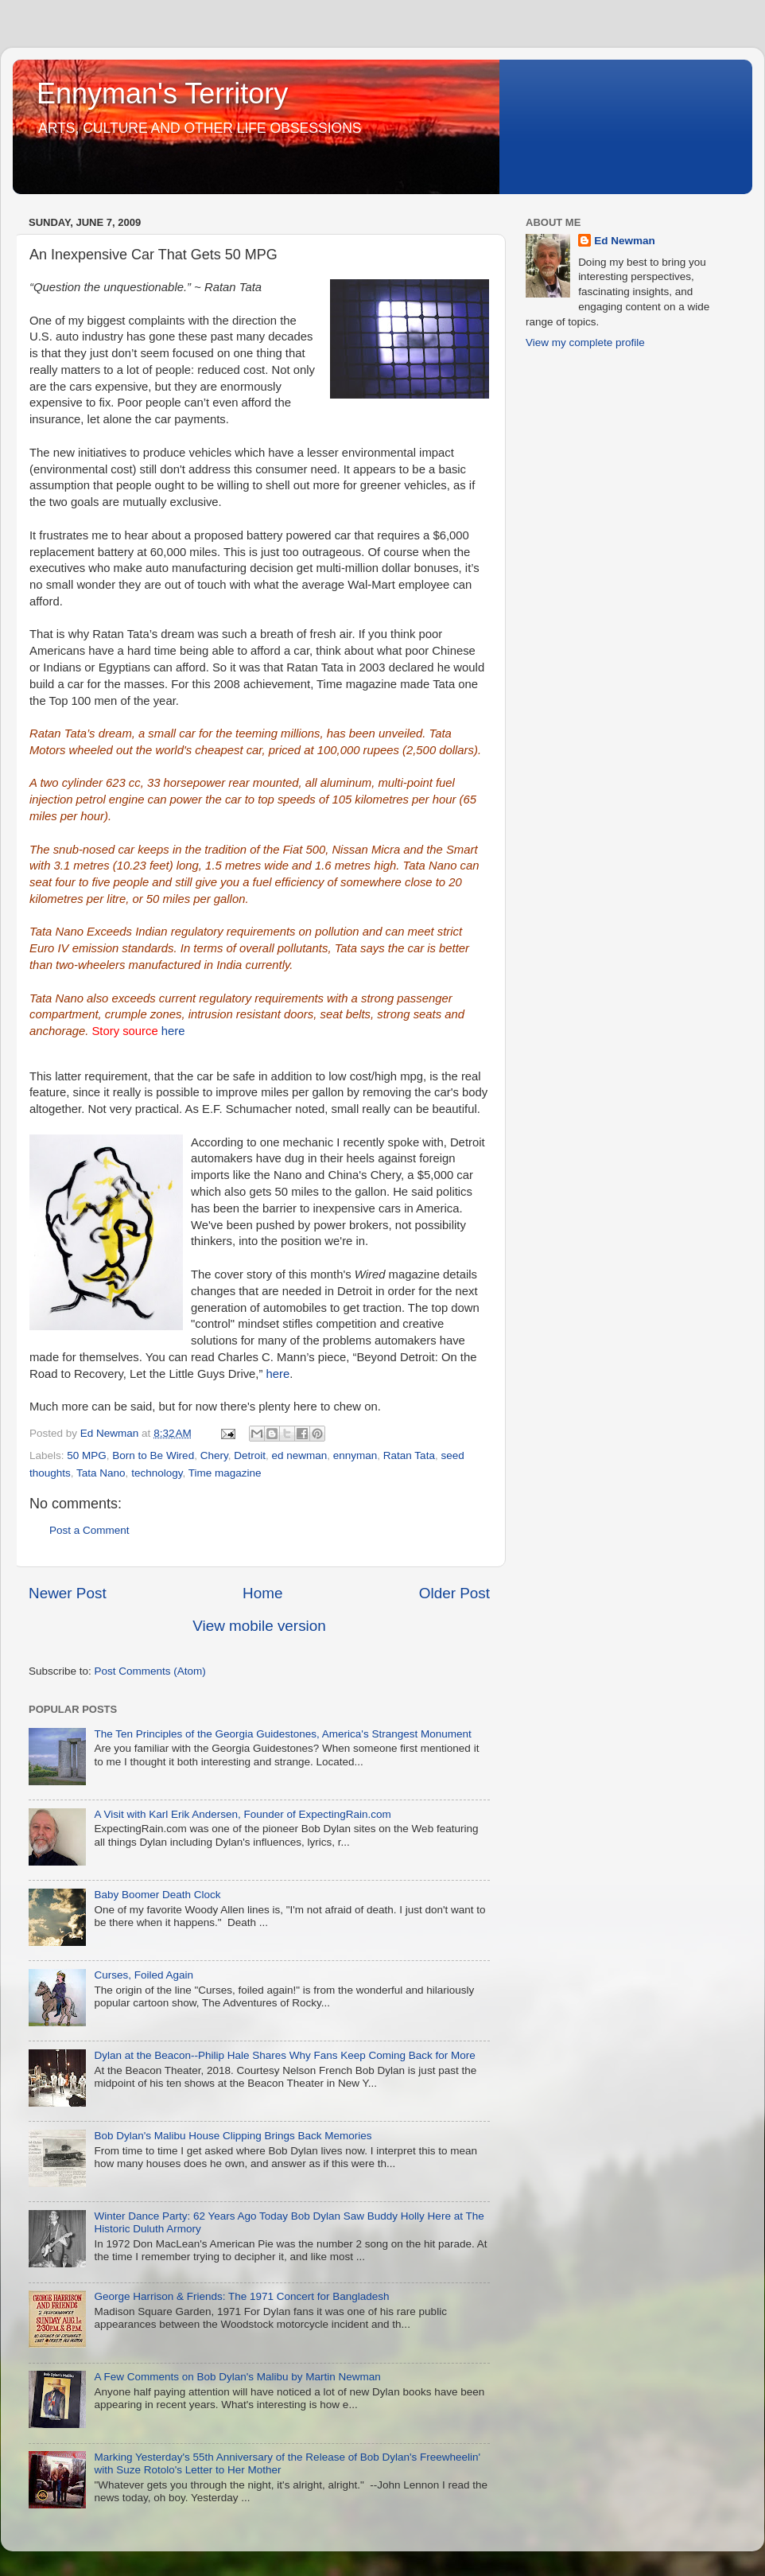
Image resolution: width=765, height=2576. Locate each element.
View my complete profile (585, 342)
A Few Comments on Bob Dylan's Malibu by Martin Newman (237, 2377)
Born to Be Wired (153, 1455)
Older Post (454, 1593)
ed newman (299, 1455)
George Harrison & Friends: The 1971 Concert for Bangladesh (241, 2296)
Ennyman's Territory (162, 93)
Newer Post (68, 1593)
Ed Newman (624, 241)
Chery (214, 1455)
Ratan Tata (409, 1455)
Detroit (250, 1455)
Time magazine (225, 1473)
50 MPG (87, 1455)
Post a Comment (89, 1530)
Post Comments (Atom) (150, 1671)
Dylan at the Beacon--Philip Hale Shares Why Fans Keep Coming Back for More (284, 2055)
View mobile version (259, 1625)
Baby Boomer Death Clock (157, 1895)
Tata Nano (101, 1473)
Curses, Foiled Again (143, 1975)
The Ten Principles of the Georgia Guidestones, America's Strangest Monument (282, 1734)
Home (262, 1593)
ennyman (355, 1455)
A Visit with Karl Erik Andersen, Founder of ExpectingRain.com (242, 1814)
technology (156, 1473)
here (173, 1031)
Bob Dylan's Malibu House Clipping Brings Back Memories (232, 2136)
